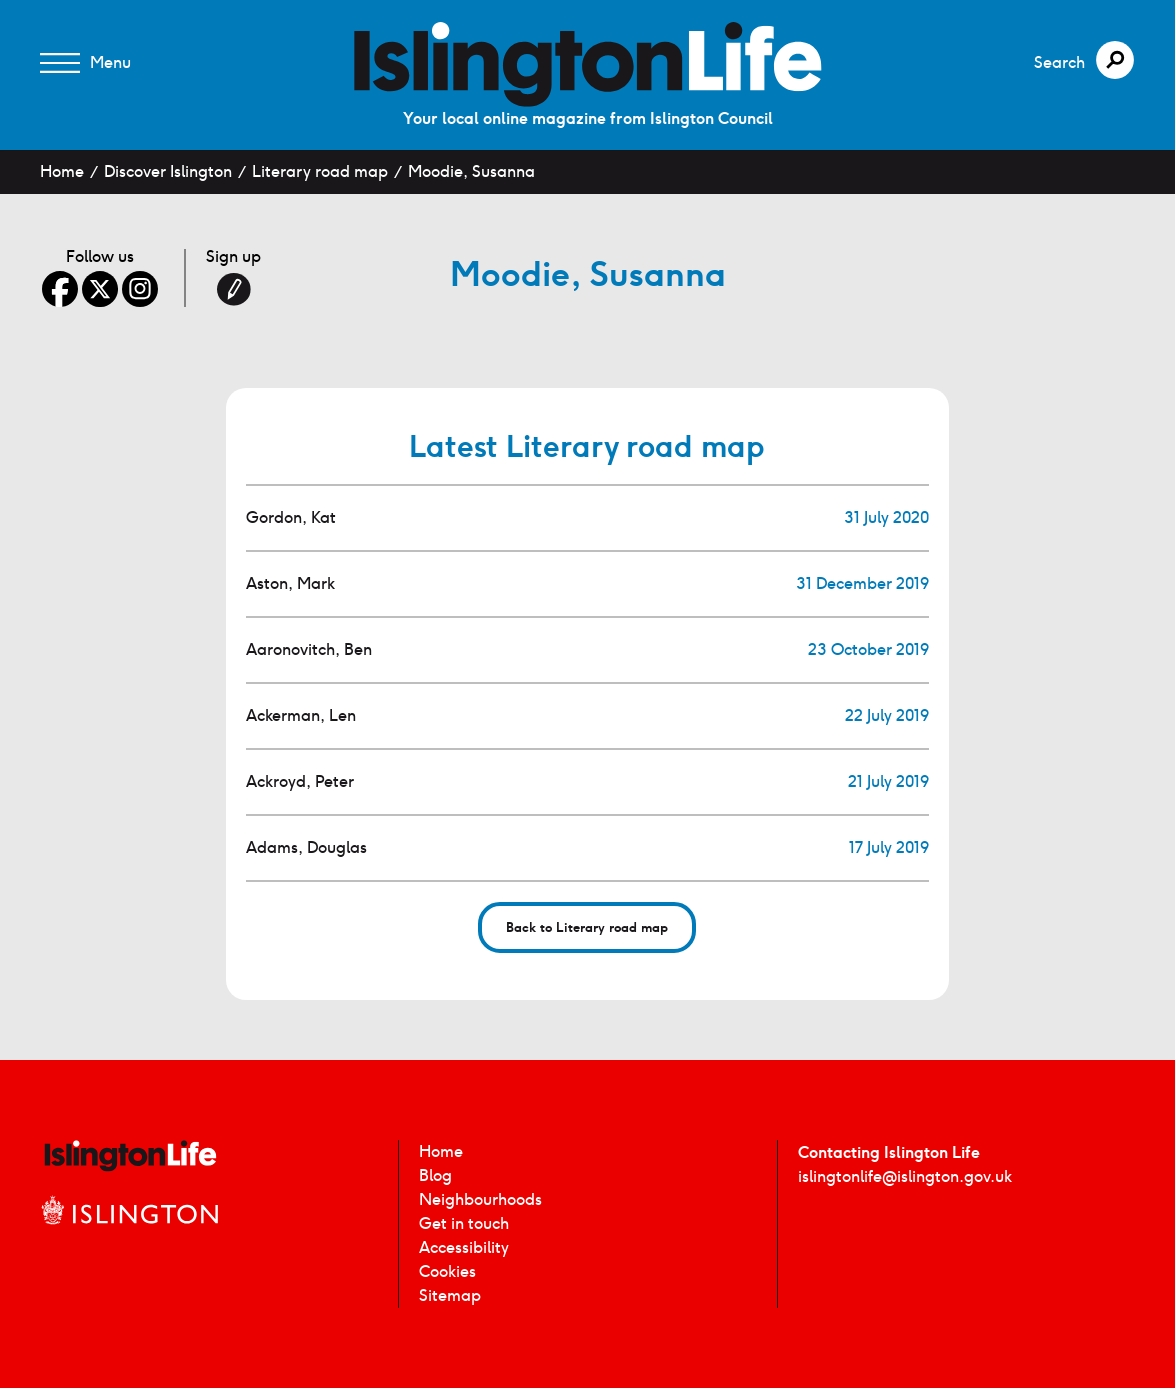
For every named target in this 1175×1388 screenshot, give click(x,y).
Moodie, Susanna (471, 171)
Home (62, 171)
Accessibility (464, 1247)
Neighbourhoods (480, 1199)
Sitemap (450, 1295)
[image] (588, 64)
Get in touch (464, 1223)
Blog (435, 1175)
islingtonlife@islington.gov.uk (905, 1176)
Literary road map (320, 171)
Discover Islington (168, 171)
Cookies (447, 1271)
